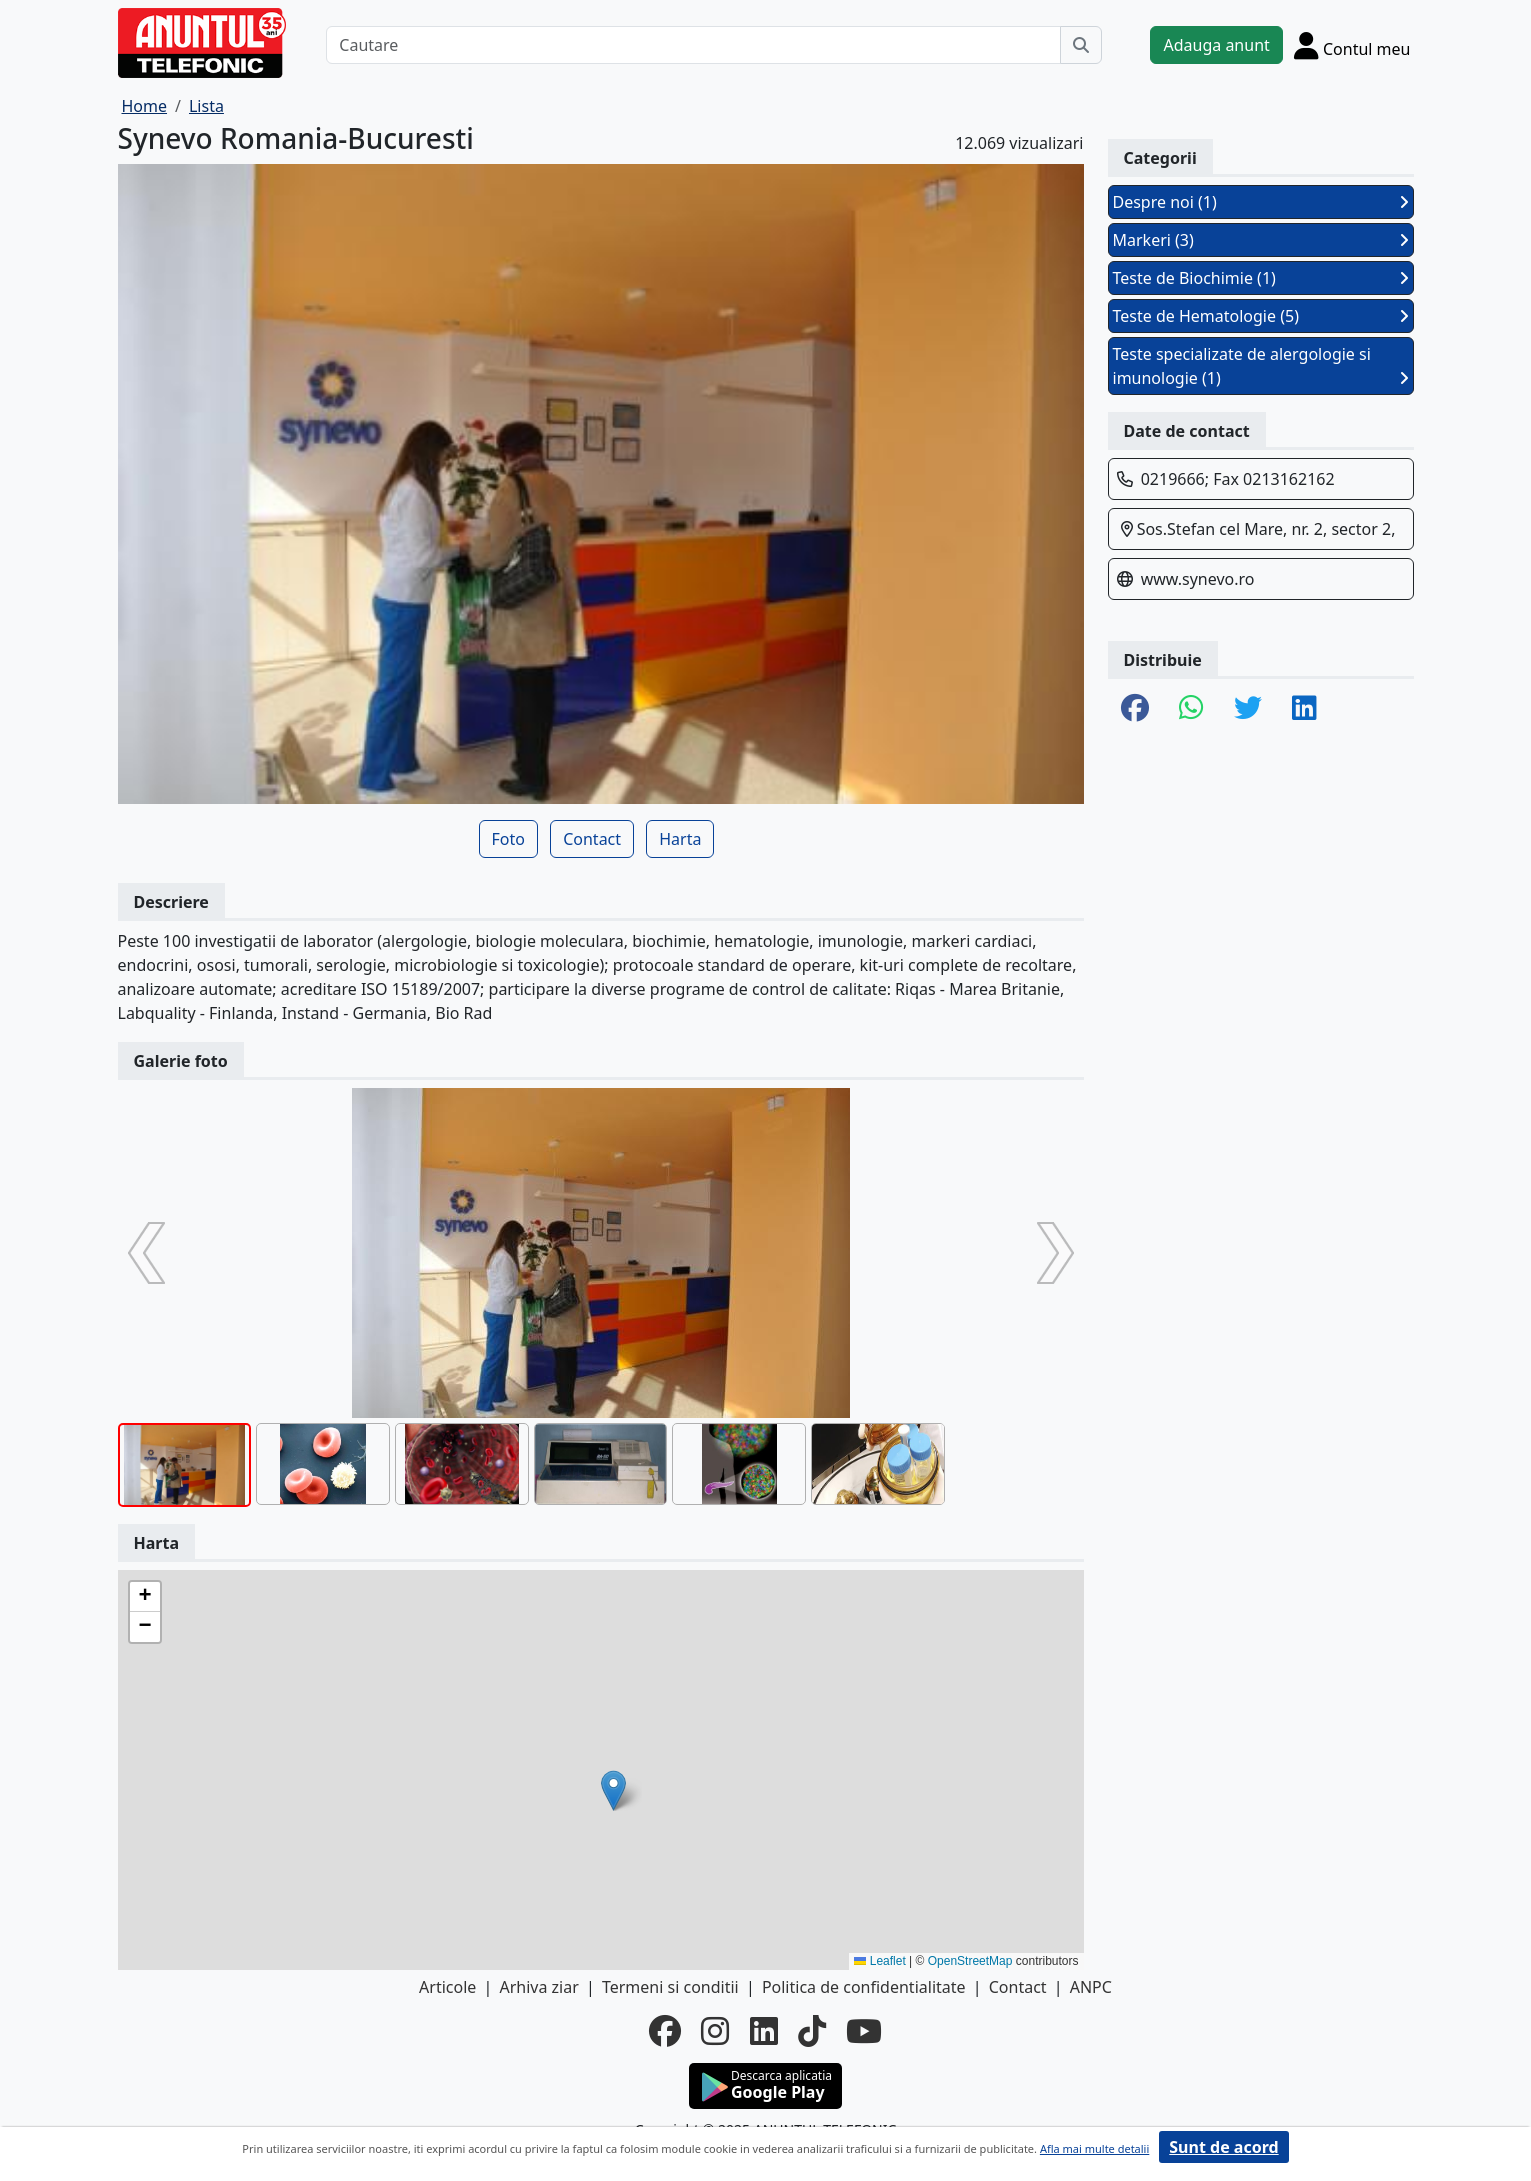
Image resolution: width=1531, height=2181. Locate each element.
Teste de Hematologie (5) (1261, 316)
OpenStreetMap (970, 1961)
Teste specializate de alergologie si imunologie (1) (1261, 366)
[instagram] (715, 2031)
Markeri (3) (1261, 240)
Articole (447, 1987)
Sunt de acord (1223, 2147)
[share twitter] (1248, 709)
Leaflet (879, 1961)
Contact (592, 839)
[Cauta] (1081, 45)
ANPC (1091, 1987)
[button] (613, 1790)
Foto (508, 839)
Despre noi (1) (1261, 202)
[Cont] (1352, 45)
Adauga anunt (1216, 45)
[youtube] (864, 2031)
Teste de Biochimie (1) (1261, 278)
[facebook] (665, 2031)
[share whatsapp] (1191, 709)
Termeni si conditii (670, 1987)
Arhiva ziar (538, 1987)
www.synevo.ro (1198, 579)
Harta (680, 839)
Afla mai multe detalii (1094, 2148)
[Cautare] (693, 45)
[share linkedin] (1304, 709)
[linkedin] (764, 2031)
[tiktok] (812, 2031)
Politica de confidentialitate (864, 1987)
